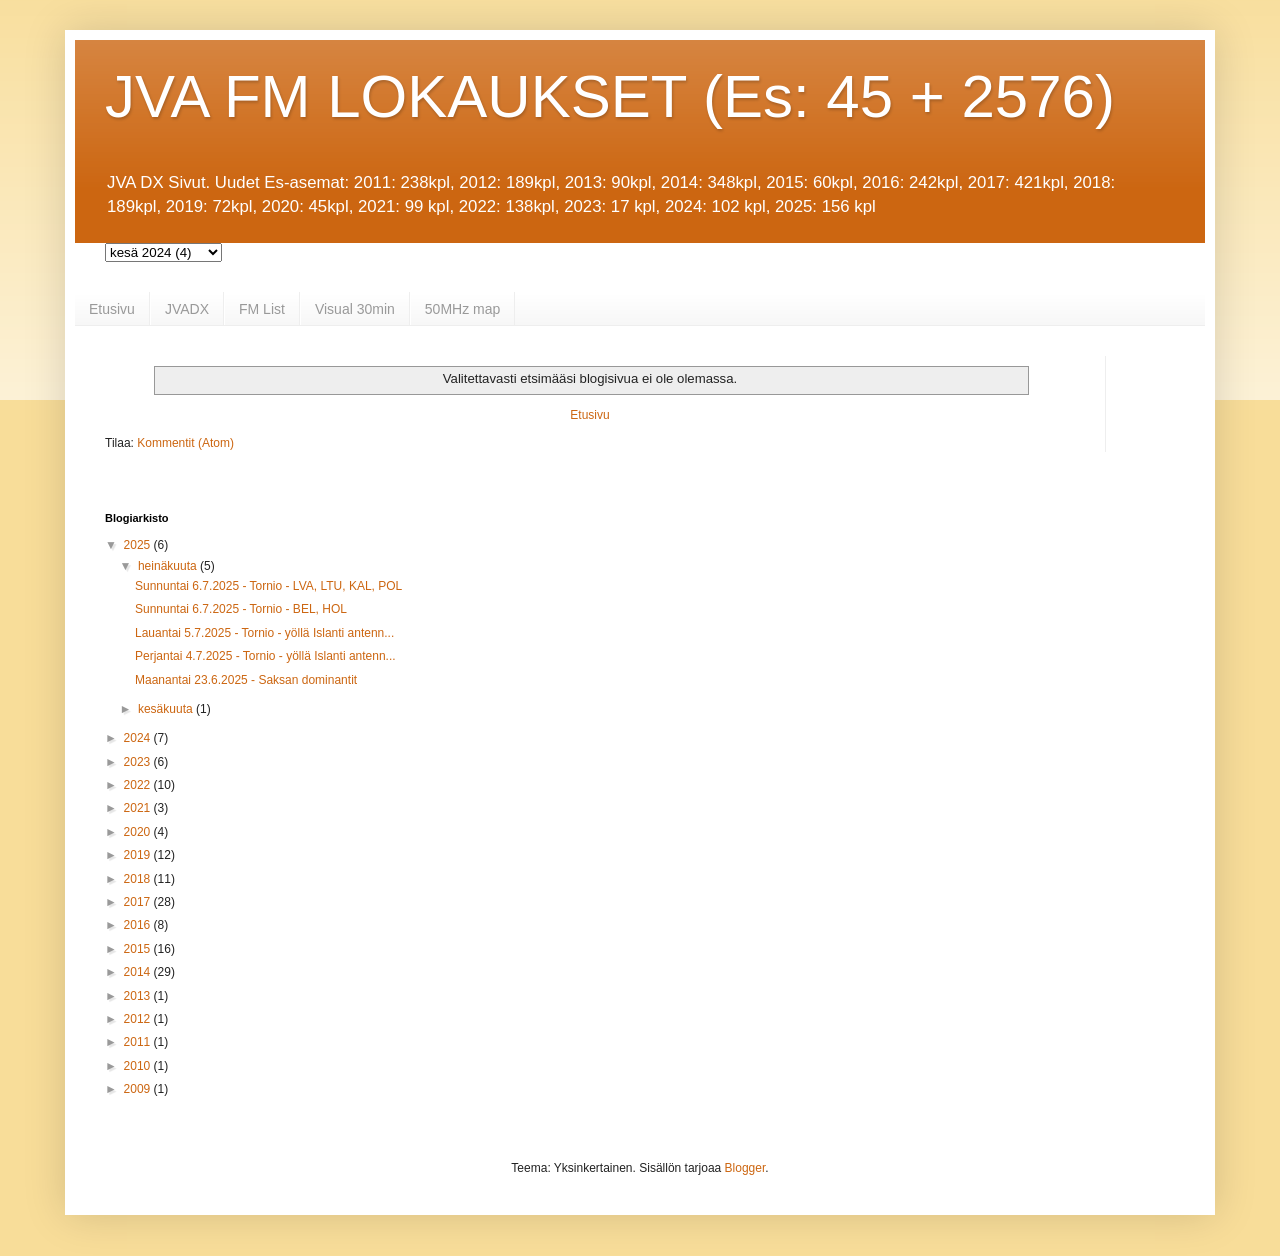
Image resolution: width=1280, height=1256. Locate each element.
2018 (139, 879)
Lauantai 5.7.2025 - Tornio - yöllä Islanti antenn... (264, 633)
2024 (139, 738)
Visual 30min (355, 309)
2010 (139, 1066)
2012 (139, 1019)
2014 (139, 972)
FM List (262, 309)
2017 (139, 902)
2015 (139, 949)
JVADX (187, 309)
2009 (139, 1089)
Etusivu (112, 309)
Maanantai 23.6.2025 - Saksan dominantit (246, 680)
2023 (139, 762)
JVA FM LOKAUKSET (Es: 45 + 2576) (610, 96)
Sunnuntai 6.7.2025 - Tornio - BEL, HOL (241, 609)
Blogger (745, 1168)
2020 (139, 832)
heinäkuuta (169, 566)
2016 (139, 925)
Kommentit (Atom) (185, 443)
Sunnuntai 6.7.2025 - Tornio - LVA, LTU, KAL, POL (268, 586)
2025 (139, 545)
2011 (139, 1042)
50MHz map (462, 309)
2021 (139, 808)
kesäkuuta (167, 709)
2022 (139, 785)
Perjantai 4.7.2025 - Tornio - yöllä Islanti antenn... (265, 656)
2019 (139, 855)
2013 (139, 996)
